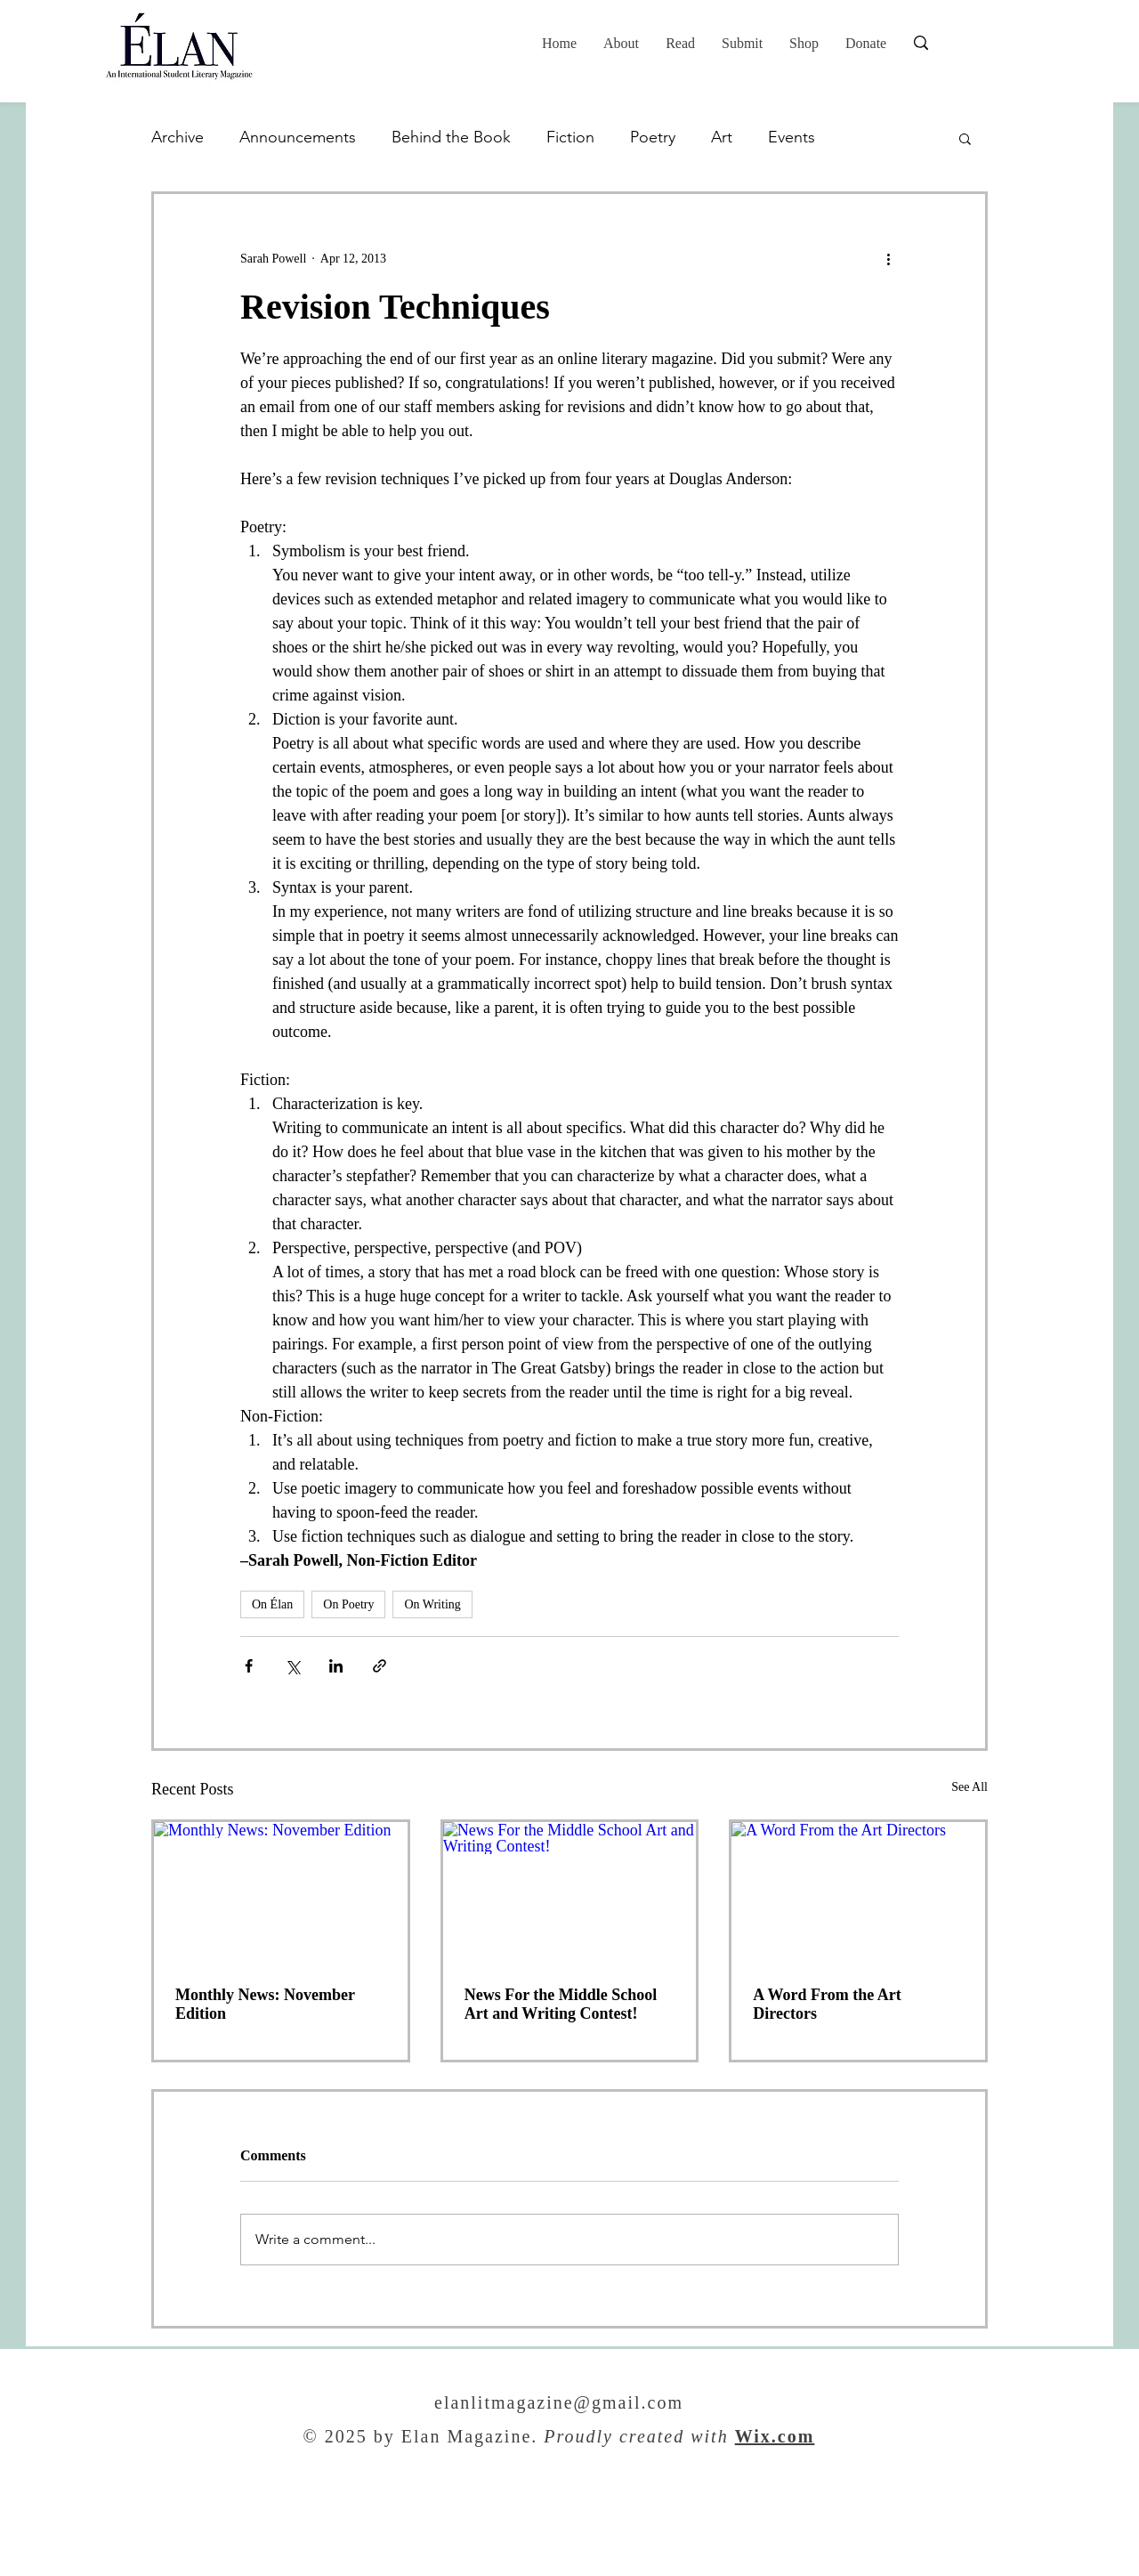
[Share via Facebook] (248, 1665)
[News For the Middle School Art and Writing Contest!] (570, 1893)
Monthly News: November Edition (265, 2004)
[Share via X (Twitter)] (292, 1665)
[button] (680, 43)
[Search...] (978, 43)
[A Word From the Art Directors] (858, 1893)
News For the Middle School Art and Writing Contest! (561, 2004)
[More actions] (888, 258)
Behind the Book (451, 137)
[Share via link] (379, 1665)
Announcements (297, 137)
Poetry (652, 137)
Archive (177, 137)
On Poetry (348, 1604)
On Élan (272, 1604)
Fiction (570, 137)
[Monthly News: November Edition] (281, 1893)
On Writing (432, 1604)
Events (791, 137)
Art (721, 137)
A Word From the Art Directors (827, 2004)
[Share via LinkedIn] (335, 1665)
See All (969, 1787)
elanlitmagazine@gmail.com (558, 2404)
